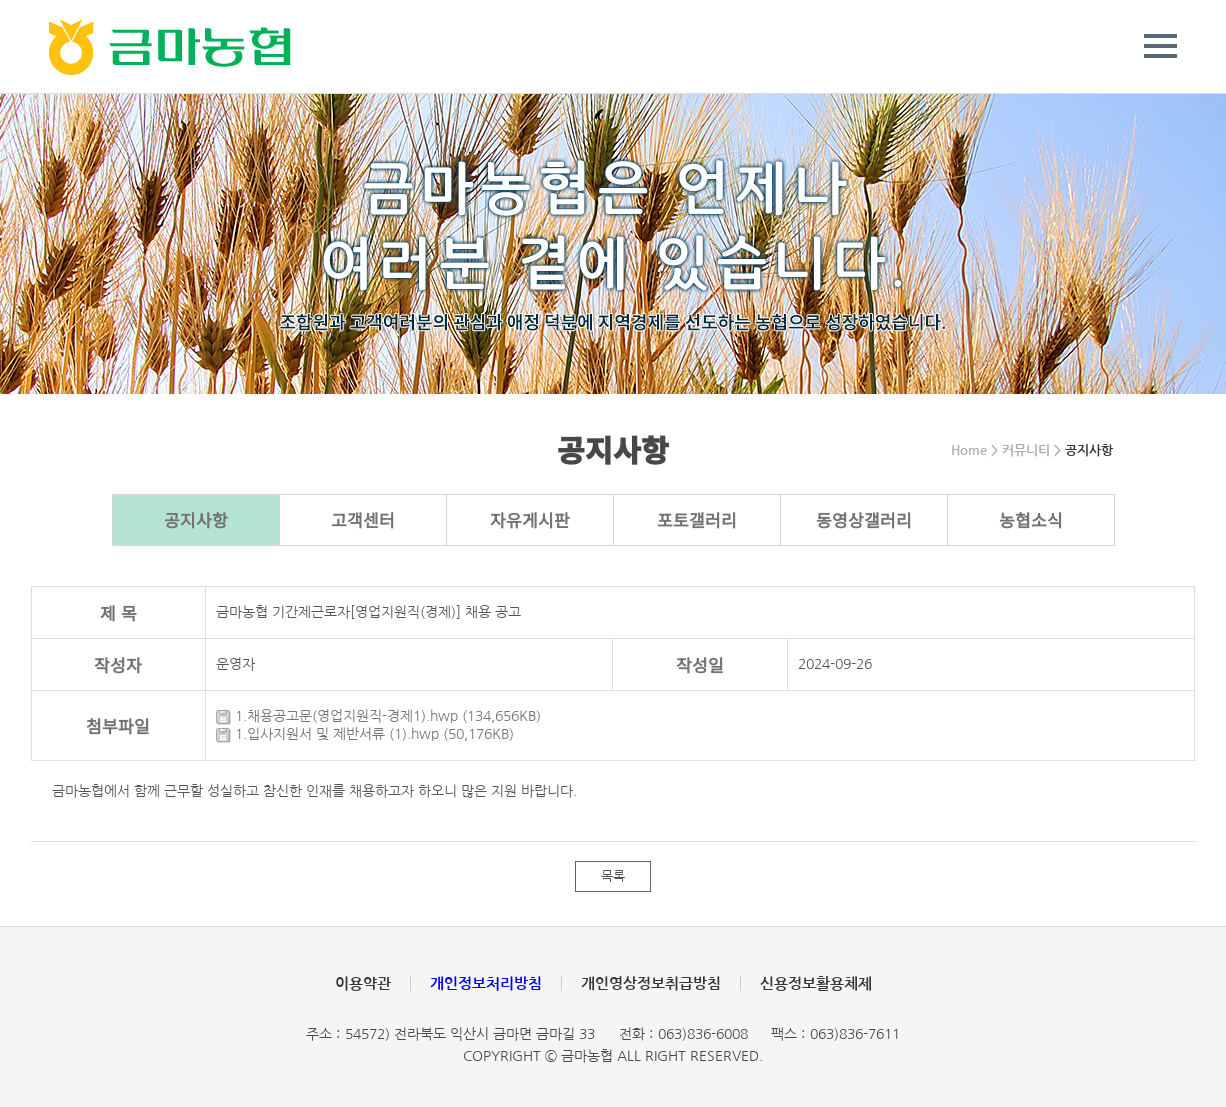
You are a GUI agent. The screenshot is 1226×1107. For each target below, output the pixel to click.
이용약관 (363, 983)
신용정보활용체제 (816, 983)
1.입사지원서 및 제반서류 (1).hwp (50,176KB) (365, 734)
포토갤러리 (697, 519)
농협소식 (1031, 519)
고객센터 (363, 519)
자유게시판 (530, 519)
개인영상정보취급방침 (651, 983)
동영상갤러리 (864, 519)
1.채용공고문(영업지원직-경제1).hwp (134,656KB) (378, 716)
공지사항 (196, 519)
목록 (613, 876)
